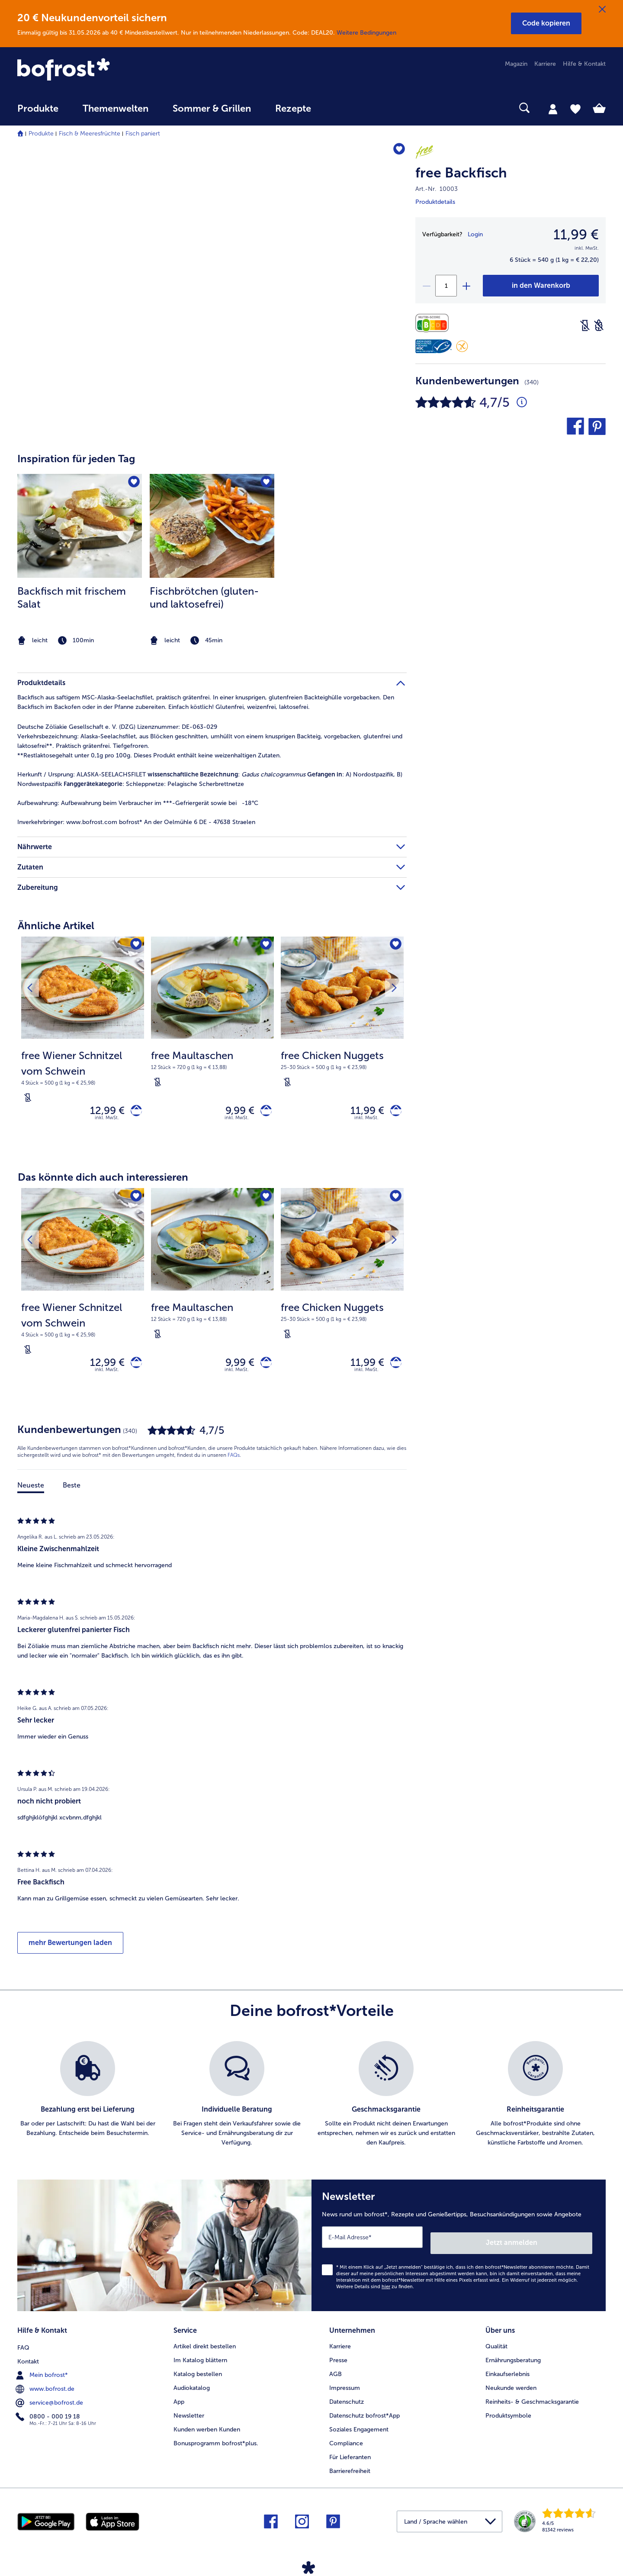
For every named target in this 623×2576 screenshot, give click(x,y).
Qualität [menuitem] (496, 2345)
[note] (79, 640)
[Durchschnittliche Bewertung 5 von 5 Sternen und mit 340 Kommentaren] (522, 402)
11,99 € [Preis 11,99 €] (362, 1112)
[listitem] (79, 560)
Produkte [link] (37, 108)
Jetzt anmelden (555, 2244)
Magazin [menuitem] (516, 64)
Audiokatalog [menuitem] (191, 2386)
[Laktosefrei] (585, 325)
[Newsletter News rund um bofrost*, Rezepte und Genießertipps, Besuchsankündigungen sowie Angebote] (459, 2250)
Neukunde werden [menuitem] (510, 2386)
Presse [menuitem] (338, 2359)
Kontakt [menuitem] (28, 2359)
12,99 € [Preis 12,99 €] (101, 1112)
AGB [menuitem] (335, 2372)
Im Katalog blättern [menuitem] (200, 2359)
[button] (546, 23)
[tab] (553, 109)
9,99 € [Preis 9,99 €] (234, 1112)
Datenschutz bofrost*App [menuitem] (364, 2414)
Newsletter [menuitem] (188, 2414)
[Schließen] (602, 9)
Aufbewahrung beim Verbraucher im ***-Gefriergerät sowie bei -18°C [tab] (137, 803)
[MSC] (433, 346)
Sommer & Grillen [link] (212, 108)
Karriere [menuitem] (545, 64)
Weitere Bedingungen (366, 32)
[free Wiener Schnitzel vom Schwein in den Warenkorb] (133, 1112)
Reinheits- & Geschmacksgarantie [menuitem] (532, 2400)
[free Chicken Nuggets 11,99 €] (342, 1045)
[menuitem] (37, 113)
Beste (71, 1493)
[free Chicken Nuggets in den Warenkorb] (393, 1112)
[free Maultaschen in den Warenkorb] (263, 1112)
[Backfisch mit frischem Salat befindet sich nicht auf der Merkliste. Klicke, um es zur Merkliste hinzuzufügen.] (132, 483)
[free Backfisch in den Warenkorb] (541, 285)
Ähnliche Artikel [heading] (56, 925)
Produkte (41, 133)
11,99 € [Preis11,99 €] (576, 234)
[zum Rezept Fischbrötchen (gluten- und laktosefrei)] (212, 526)
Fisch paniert (142, 133)
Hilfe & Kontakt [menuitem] (584, 64)
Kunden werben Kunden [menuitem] (206, 2428)
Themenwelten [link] (115, 108)
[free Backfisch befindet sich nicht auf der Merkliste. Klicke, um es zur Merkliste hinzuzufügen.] (396, 151)
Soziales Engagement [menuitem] (359, 2428)
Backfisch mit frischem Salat (71, 597)
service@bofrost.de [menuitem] (50, 2400)
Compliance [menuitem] (346, 2442)
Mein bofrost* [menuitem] (42, 2372)
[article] (212, 543)
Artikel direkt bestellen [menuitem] (204, 2345)
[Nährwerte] (434, 323)
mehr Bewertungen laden (70, 1950)
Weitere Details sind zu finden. (375, 2288)
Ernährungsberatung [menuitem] (513, 2359)
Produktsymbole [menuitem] (508, 2414)
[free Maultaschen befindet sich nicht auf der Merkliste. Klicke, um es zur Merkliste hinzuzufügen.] (264, 945)
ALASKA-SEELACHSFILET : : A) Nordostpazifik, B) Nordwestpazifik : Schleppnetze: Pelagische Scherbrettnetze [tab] (209, 779)
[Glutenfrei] (462, 346)
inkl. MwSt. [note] (107, 1121)
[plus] (466, 285)
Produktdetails (435, 202)
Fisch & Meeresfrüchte (89, 133)
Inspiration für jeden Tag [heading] (76, 458)
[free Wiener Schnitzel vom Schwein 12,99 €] (82, 1045)
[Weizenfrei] (599, 325)
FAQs (234, 1463)
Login (475, 234)
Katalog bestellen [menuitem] (197, 2372)
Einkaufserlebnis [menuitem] (507, 2372)
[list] (311, 2102)
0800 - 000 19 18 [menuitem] (48, 2414)
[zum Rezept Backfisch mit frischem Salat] (79, 526)
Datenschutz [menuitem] (346, 2400)
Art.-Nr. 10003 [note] (436, 189)
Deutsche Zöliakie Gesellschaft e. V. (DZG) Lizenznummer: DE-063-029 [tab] (117, 727)
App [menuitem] (178, 2400)
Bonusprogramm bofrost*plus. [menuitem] (215, 2442)
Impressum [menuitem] (344, 2386)
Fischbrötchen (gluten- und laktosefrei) (204, 597)
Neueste (30, 1493)
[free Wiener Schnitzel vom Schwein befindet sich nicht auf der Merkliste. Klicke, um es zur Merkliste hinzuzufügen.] (134, 945)
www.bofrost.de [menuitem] (45, 2386)
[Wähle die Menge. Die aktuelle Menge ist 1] (446, 285)
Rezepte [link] (293, 108)
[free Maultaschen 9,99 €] (212, 1045)
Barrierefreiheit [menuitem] (349, 2469)
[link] (105, 70)
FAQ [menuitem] (23, 2345)
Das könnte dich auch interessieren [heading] (103, 1181)
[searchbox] (341, 108)
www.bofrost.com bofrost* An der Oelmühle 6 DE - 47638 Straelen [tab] (136, 822)
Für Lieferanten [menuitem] (350, 2456)
